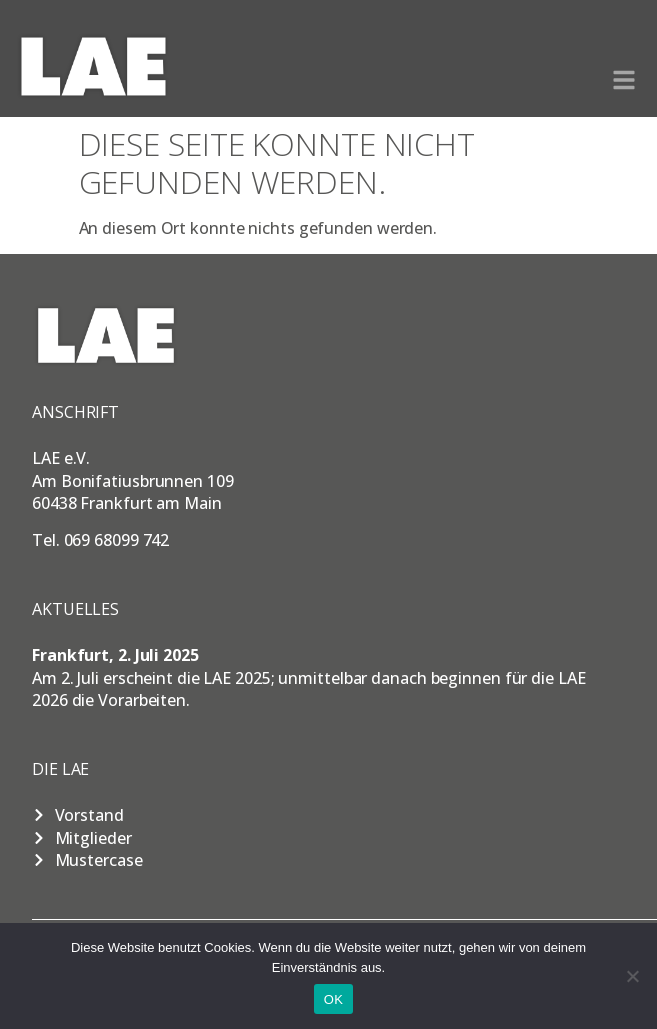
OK (333, 999)
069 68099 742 (117, 540)
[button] (624, 80)
